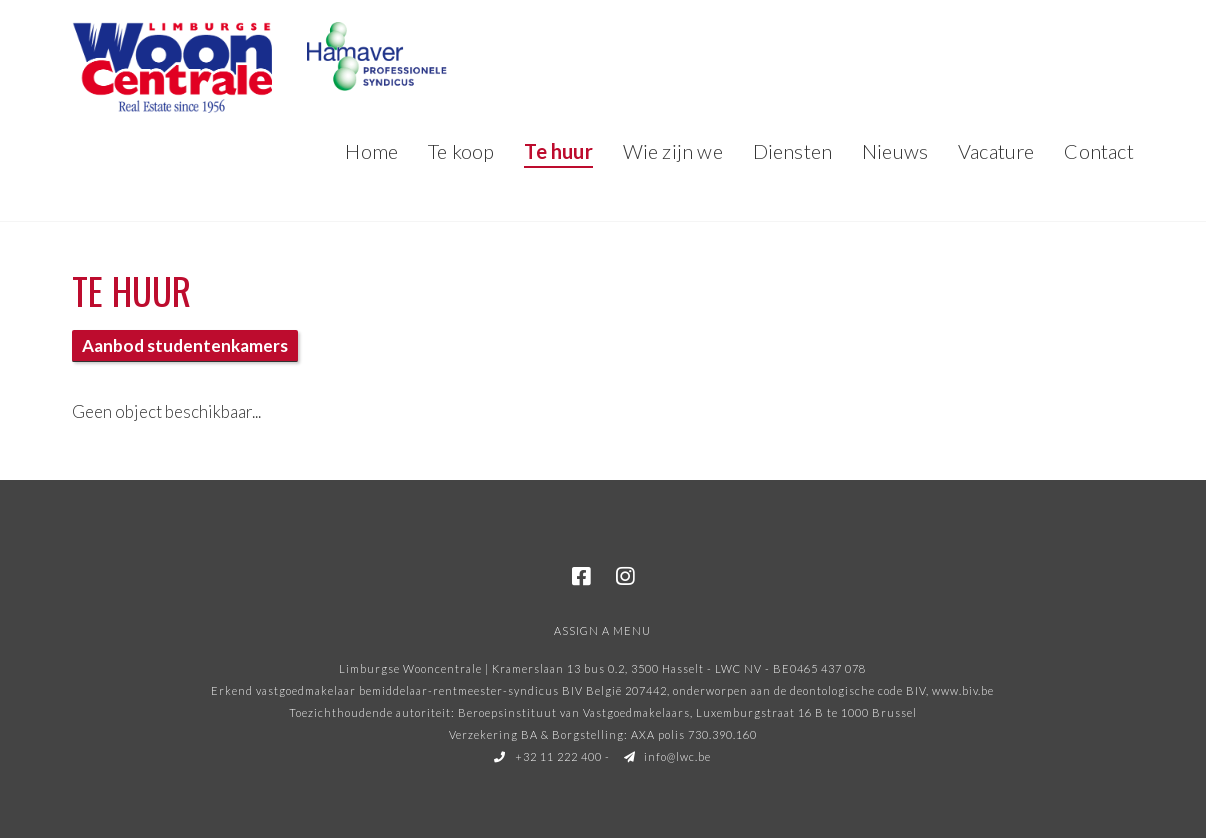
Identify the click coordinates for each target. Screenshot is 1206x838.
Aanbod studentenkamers (185, 345)
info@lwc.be (668, 756)
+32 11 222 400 (548, 756)
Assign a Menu (602, 630)
